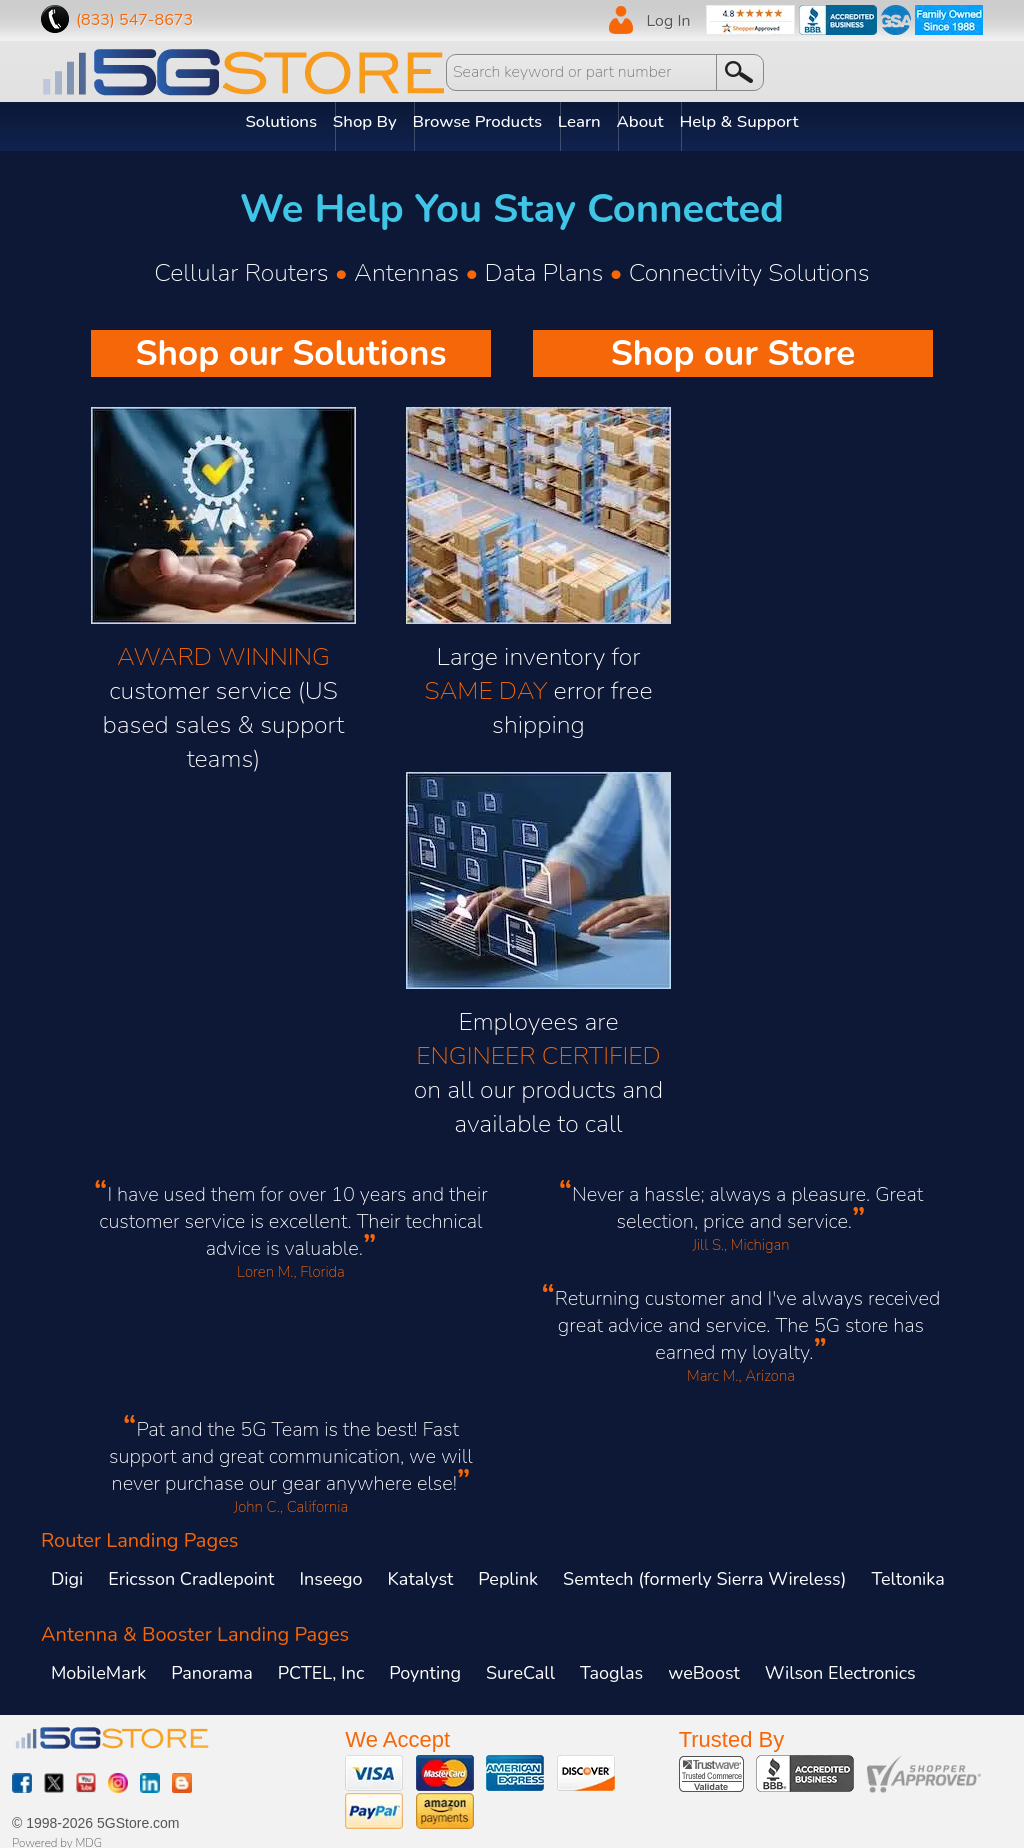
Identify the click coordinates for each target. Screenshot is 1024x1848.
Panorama (212, 1664)
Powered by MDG (57, 1835)
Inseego (330, 1570)
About (676, 122)
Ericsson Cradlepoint (191, 1570)
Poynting (425, 1664)
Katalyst (421, 1570)
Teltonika (907, 1570)
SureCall (520, 1664)
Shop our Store (733, 344)
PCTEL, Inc (321, 1664)
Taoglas (611, 1664)
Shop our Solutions (290, 344)
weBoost (704, 1664)
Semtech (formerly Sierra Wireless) (704, 1570)
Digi (67, 1570)
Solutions (246, 122)
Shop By (347, 122)
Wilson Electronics (840, 1664)
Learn (598, 122)
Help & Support (793, 122)
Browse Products (479, 122)
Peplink (508, 1570)
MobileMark (98, 1664)
